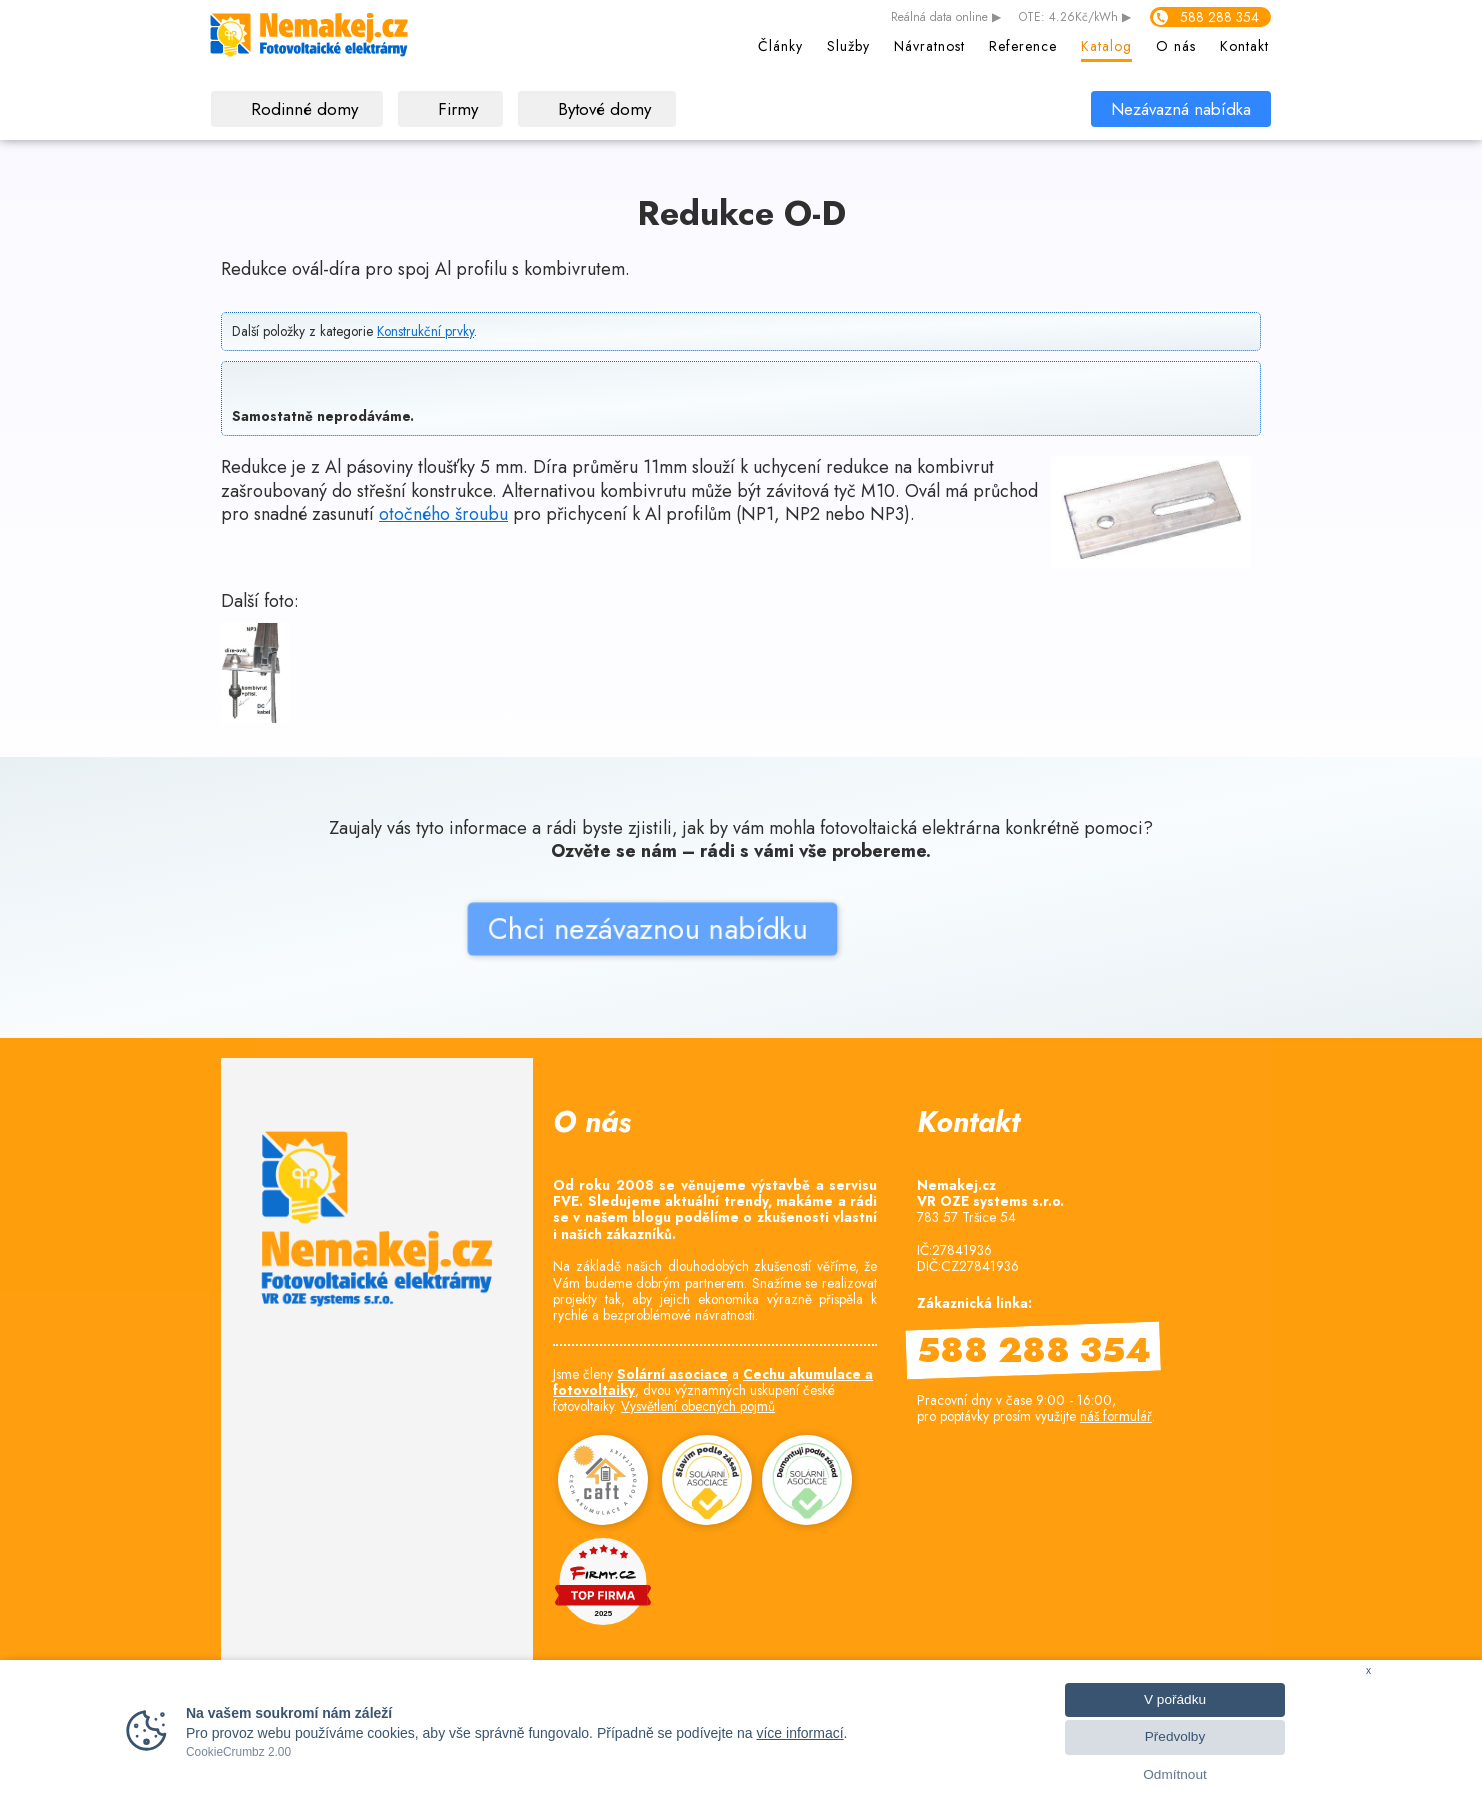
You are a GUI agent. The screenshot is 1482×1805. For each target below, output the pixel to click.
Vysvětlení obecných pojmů (698, 1406)
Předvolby (1175, 1736)
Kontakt (1244, 46)
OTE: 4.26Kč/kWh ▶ (1075, 18)
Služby (848, 46)
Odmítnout (1174, 1774)
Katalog (1106, 46)
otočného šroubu (443, 514)
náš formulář (1116, 1416)
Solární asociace (672, 1374)
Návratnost (929, 46)
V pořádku (1175, 1699)
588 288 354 (1219, 17)
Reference (1023, 46)
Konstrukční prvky (425, 331)
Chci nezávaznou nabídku (507, 1010)
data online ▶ (946, 18)
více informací (799, 1733)
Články (780, 46)
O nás (1176, 46)
